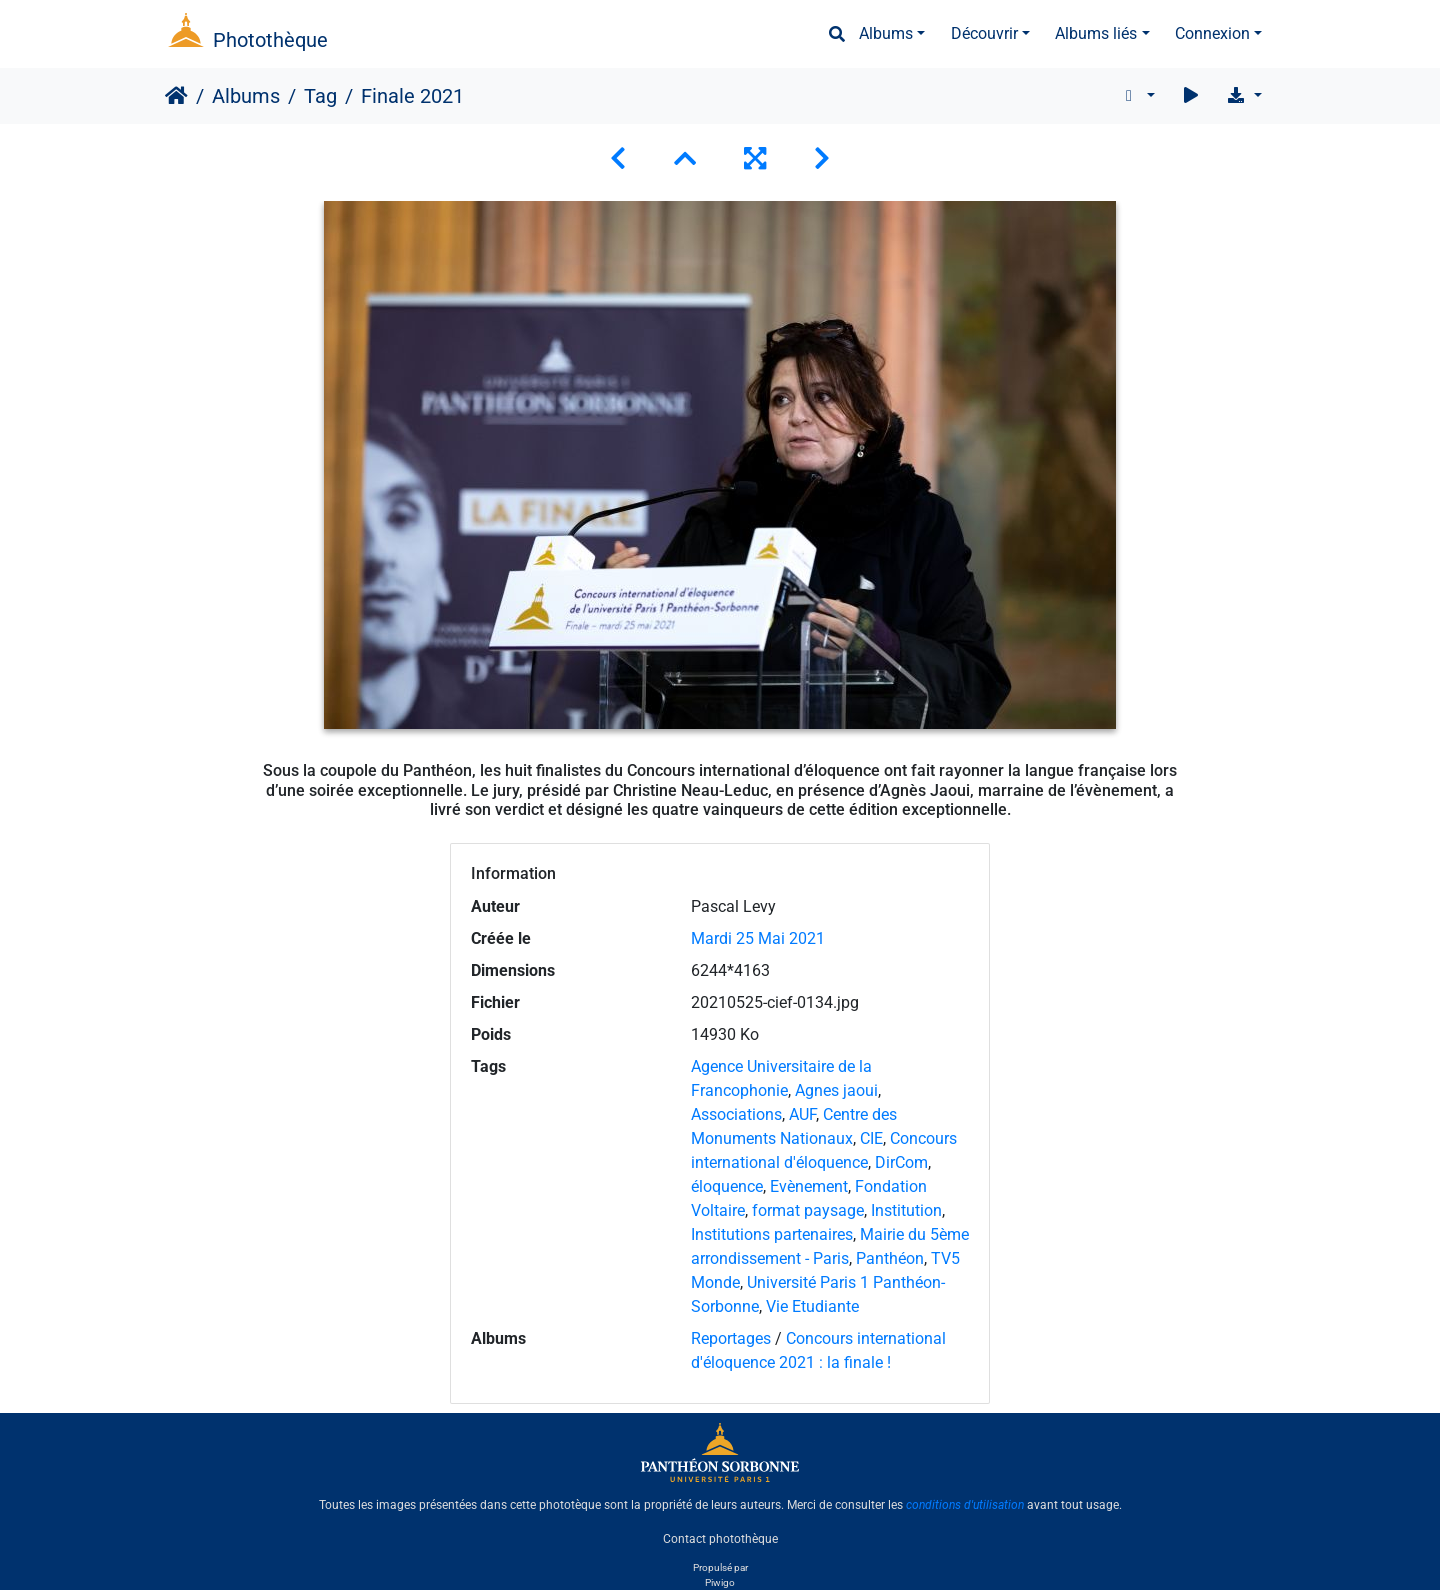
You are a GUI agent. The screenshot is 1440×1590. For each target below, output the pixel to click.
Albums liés (1096, 33)
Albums (886, 33)
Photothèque (270, 40)
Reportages (731, 1338)
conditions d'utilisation (965, 1505)
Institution (906, 1210)
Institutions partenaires (772, 1234)
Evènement (809, 1186)
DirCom (901, 1162)
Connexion (1212, 33)
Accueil (176, 96)
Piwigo (720, 1582)
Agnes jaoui (836, 1090)
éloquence (727, 1186)
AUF (802, 1114)
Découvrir (984, 33)
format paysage (808, 1210)
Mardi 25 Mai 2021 (758, 938)
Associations (736, 1114)
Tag (320, 96)
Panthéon (890, 1258)
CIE (871, 1138)
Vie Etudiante (812, 1306)
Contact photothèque (720, 1539)
